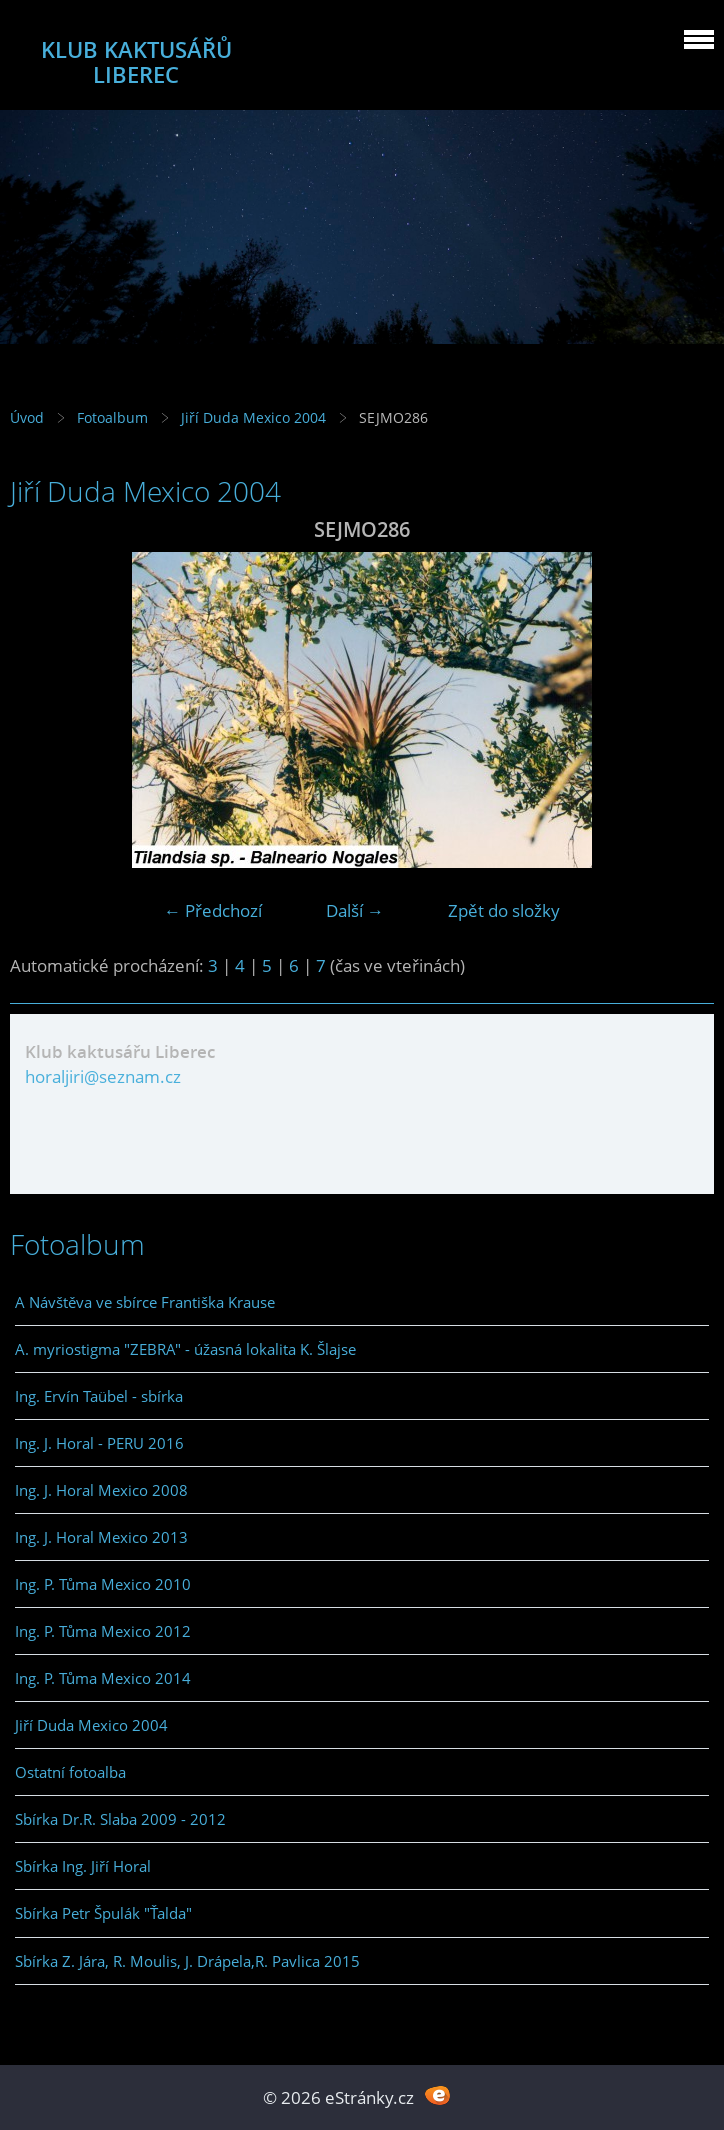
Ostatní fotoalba (70, 1772)
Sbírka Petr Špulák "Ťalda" (103, 1913)
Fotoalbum (112, 417)
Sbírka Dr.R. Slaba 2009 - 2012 (120, 1819)
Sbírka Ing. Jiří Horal (83, 1866)
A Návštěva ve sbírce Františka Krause (145, 1302)
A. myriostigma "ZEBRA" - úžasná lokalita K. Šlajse (185, 1349)
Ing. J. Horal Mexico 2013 (101, 1537)
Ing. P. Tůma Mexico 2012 (103, 1631)
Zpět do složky (504, 910)
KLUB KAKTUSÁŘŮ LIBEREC (136, 62)
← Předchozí (213, 910)
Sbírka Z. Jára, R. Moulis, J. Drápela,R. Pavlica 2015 (187, 1961)
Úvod (27, 417)
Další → (355, 910)
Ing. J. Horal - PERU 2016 (99, 1443)
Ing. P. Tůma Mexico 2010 (103, 1584)
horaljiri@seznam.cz (103, 1076)
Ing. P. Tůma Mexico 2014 (103, 1678)
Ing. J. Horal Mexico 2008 (101, 1490)
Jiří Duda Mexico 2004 (253, 417)
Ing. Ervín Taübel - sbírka (99, 1396)
